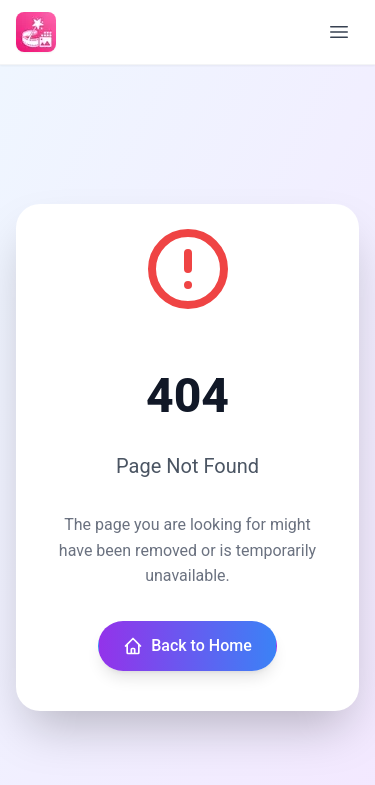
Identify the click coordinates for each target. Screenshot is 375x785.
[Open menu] (339, 32)
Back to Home (187, 646)
